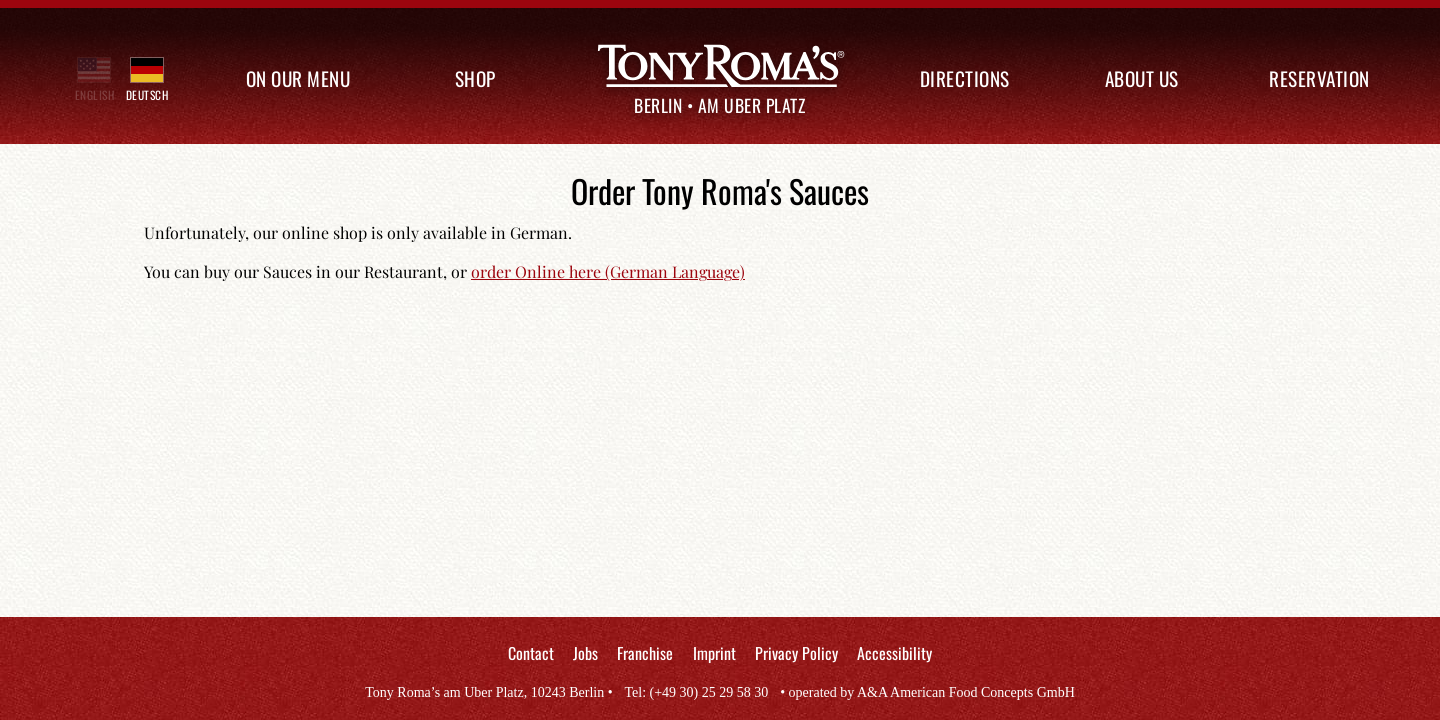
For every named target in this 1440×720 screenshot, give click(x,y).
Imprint (714, 653)
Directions (965, 78)
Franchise (645, 653)
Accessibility (894, 653)
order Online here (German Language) (608, 271)
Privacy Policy (796, 653)
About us (1142, 78)
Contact (531, 653)
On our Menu (298, 78)
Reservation (1319, 78)
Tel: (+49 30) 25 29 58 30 (696, 692)
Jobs (585, 653)
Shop (475, 78)
